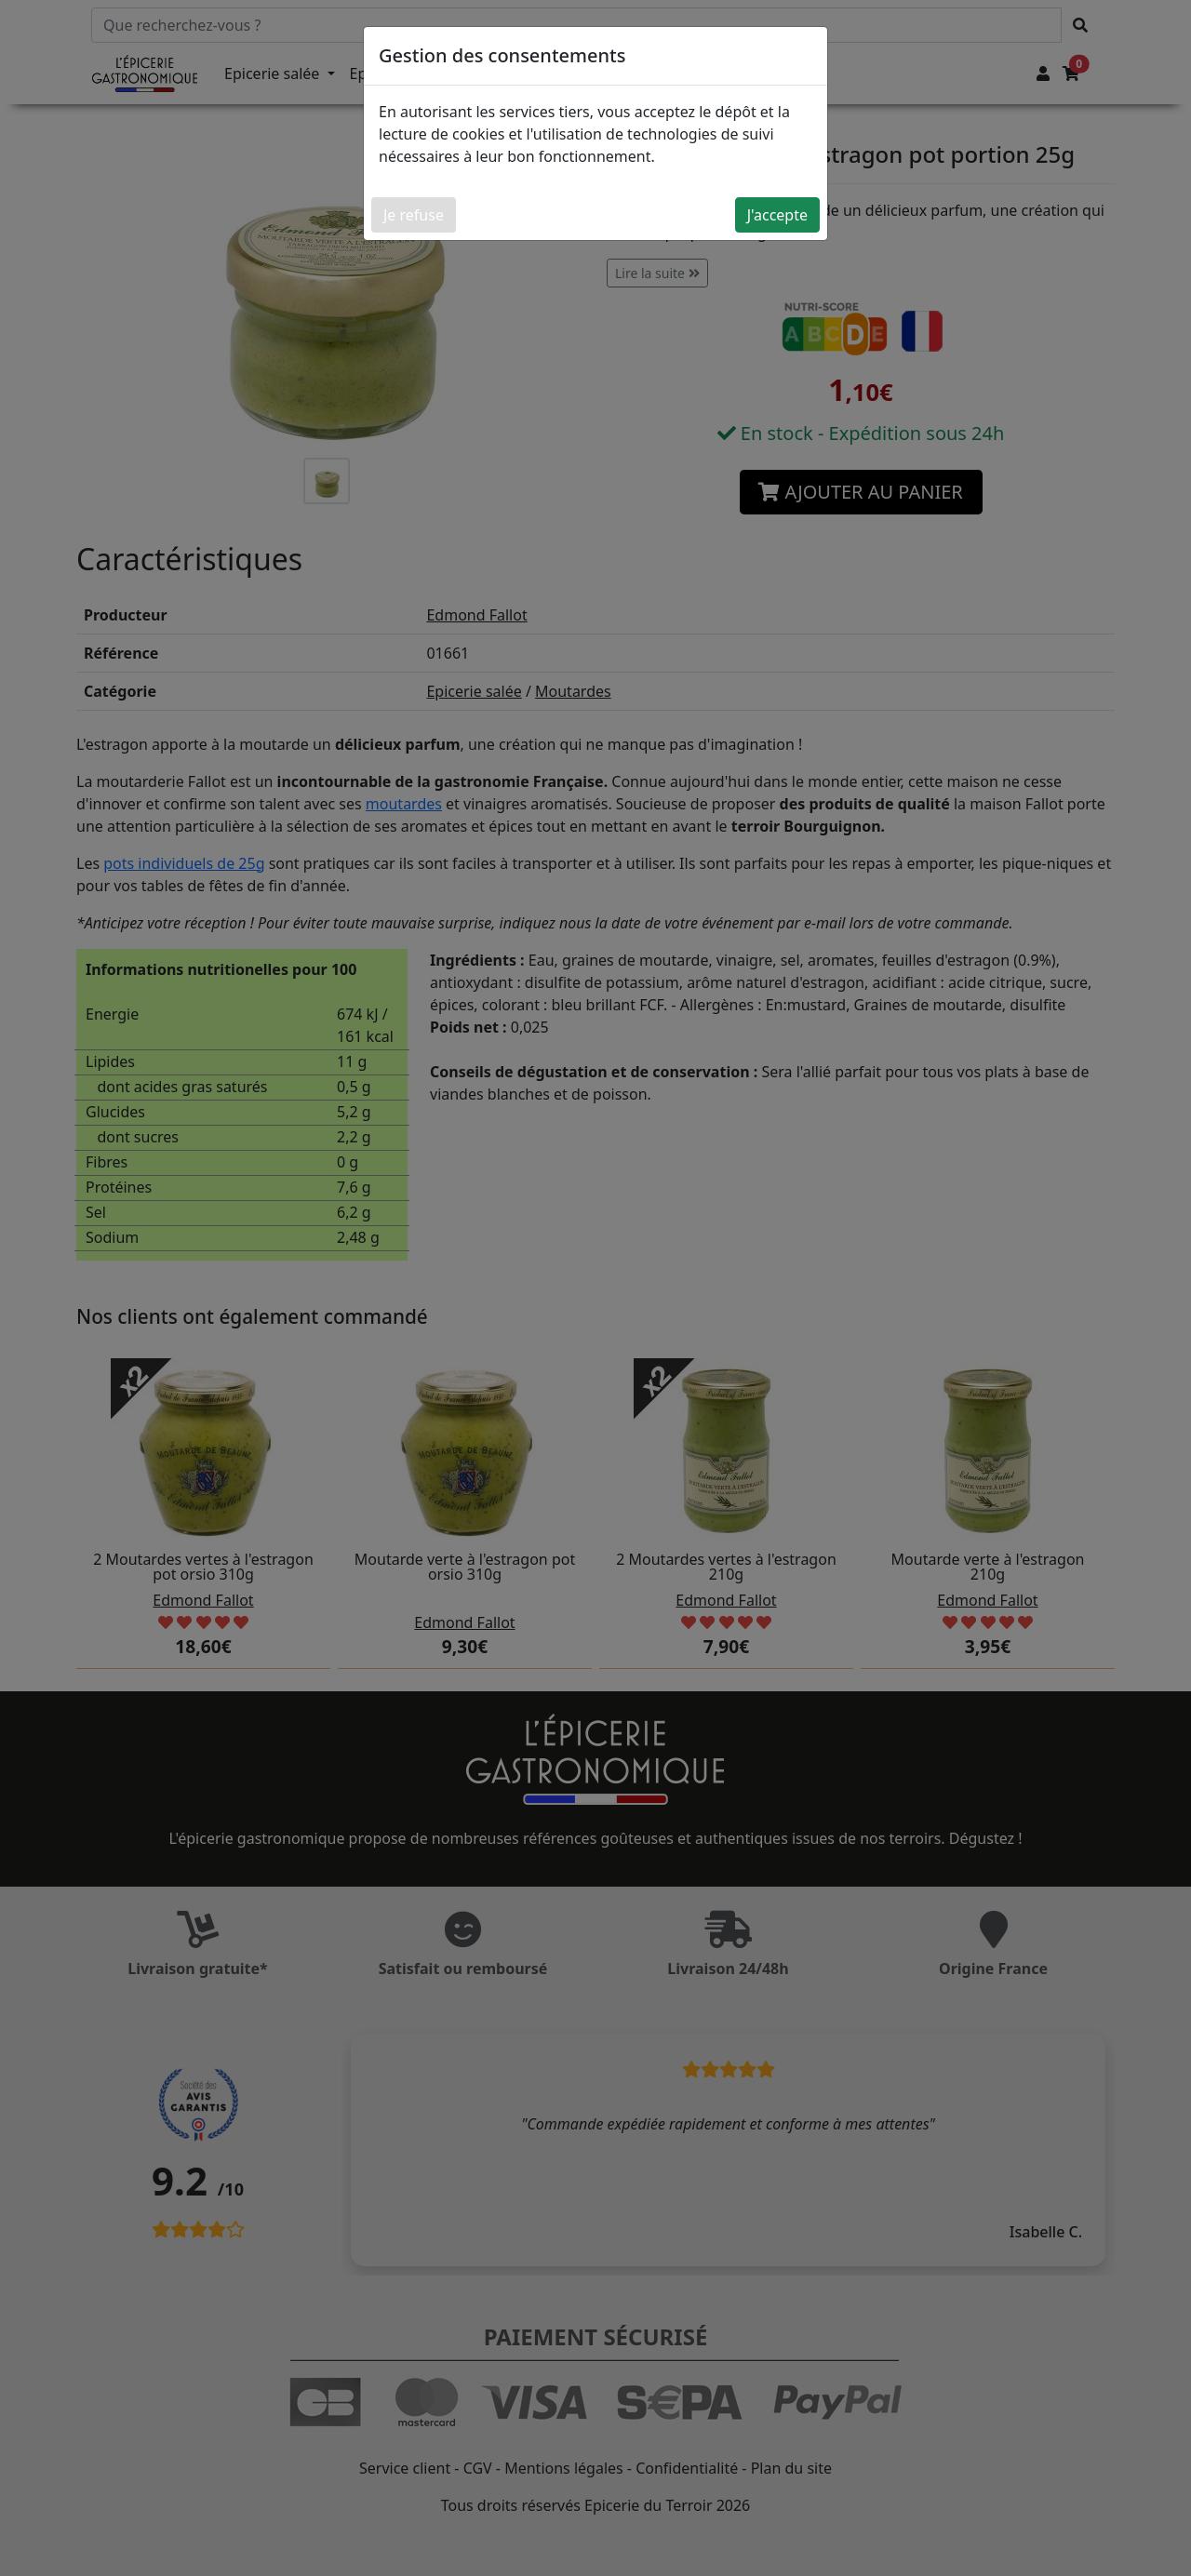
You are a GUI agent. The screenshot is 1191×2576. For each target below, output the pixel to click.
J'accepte (777, 215)
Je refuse (413, 215)
